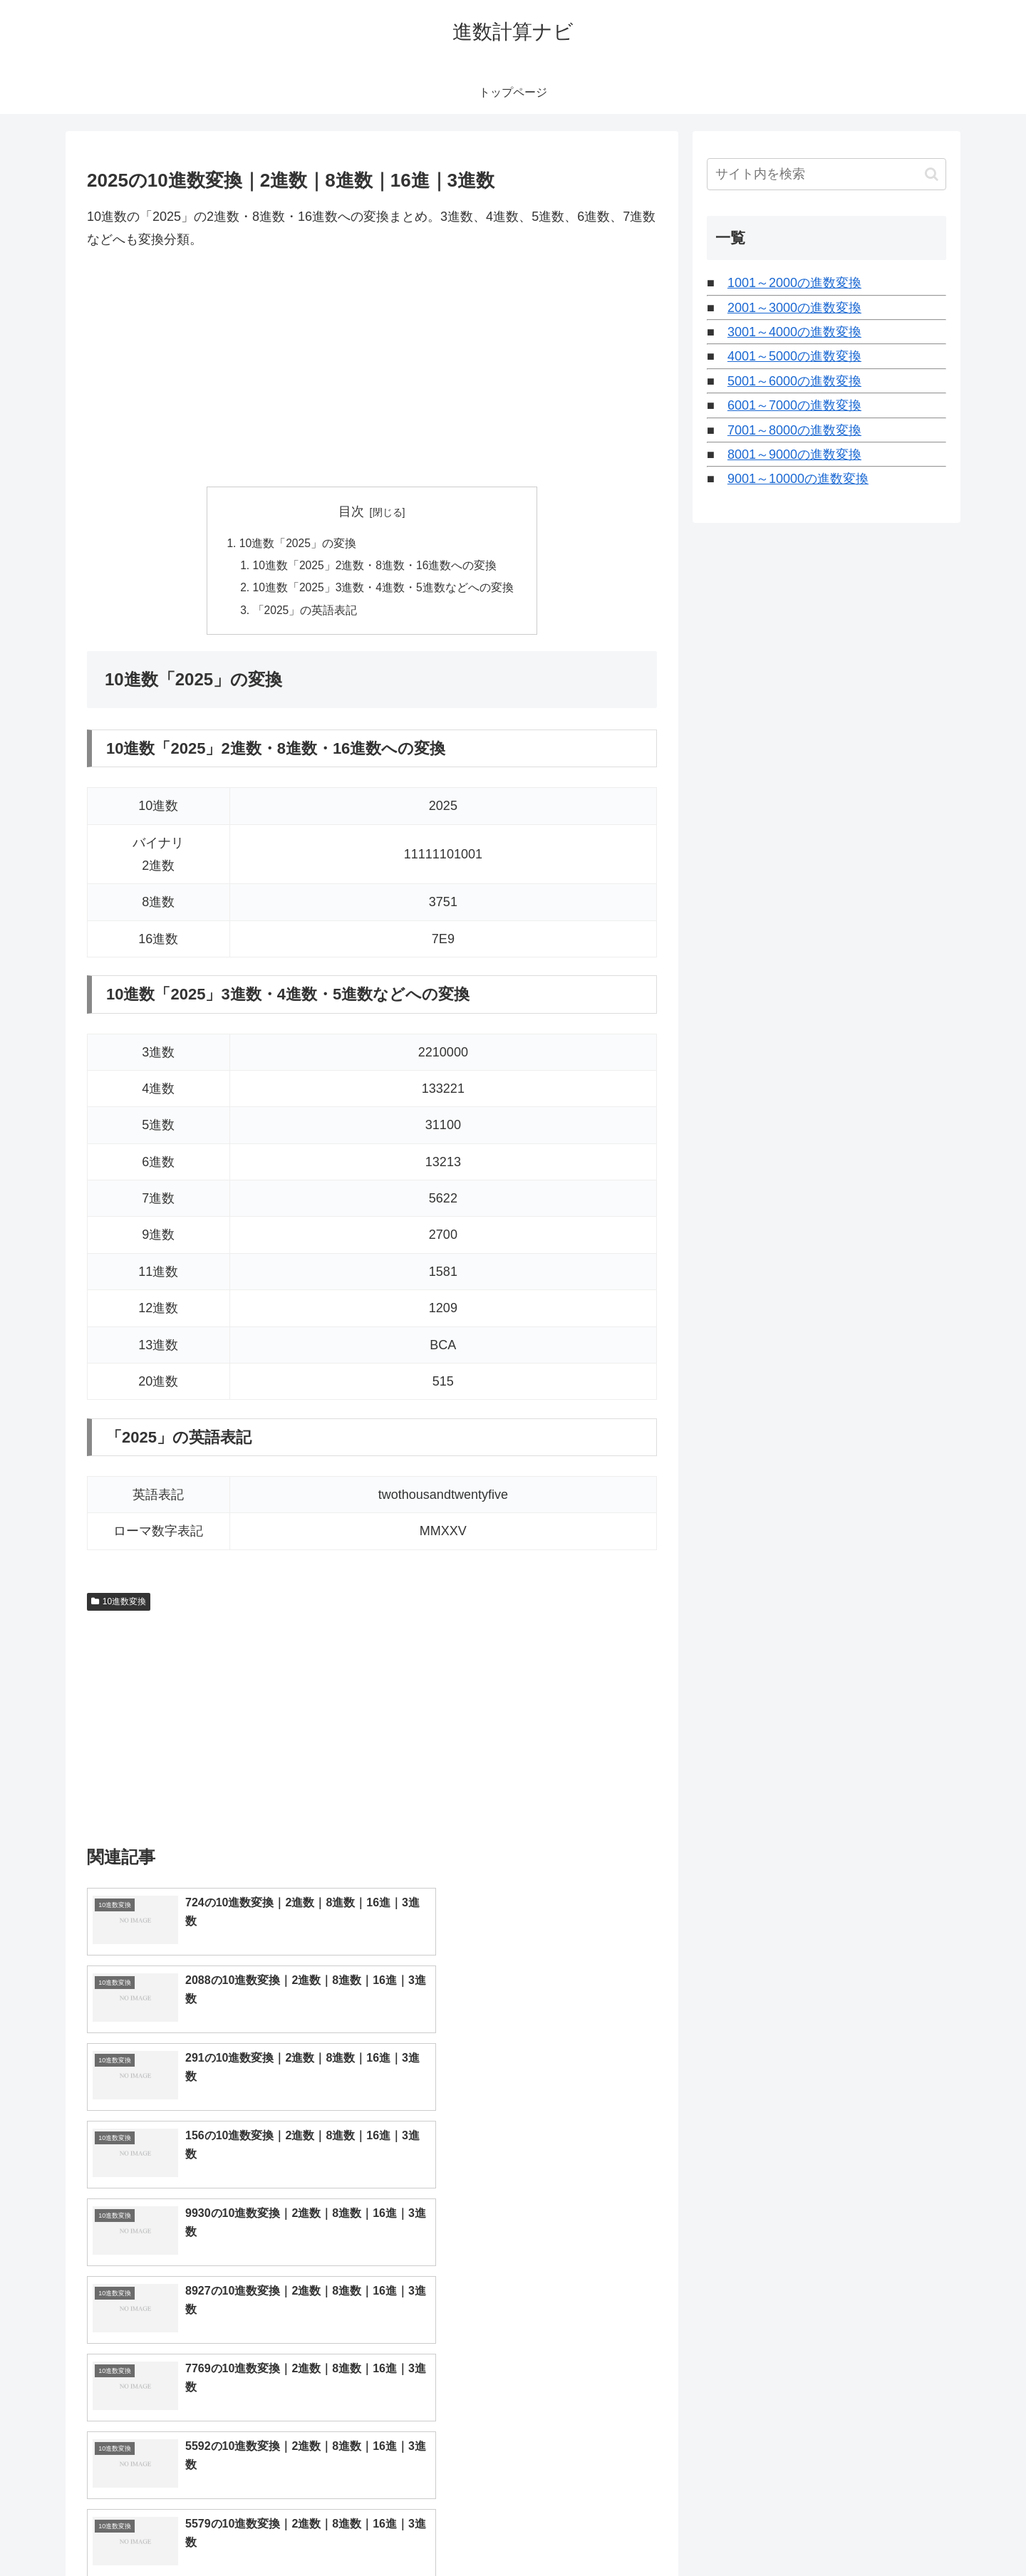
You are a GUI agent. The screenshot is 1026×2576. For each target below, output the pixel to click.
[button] (931, 174)
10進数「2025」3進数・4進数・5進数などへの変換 (383, 589)
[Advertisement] (372, 369)
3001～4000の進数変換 (794, 332)
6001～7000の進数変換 (794, 405)
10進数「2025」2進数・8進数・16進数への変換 (375, 567)
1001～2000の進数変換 (794, 283)
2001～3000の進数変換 (794, 308)
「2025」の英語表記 (305, 612)
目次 (351, 511)
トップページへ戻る (787, 2532)
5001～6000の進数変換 (794, 381)
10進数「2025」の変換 (297, 543)
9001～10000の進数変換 (798, 479)
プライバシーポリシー (897, 2532)
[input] (826, 174)
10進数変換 (118, 1605)
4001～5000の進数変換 (794, 356)
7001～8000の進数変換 (794, 430)
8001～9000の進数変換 (794, 454)
